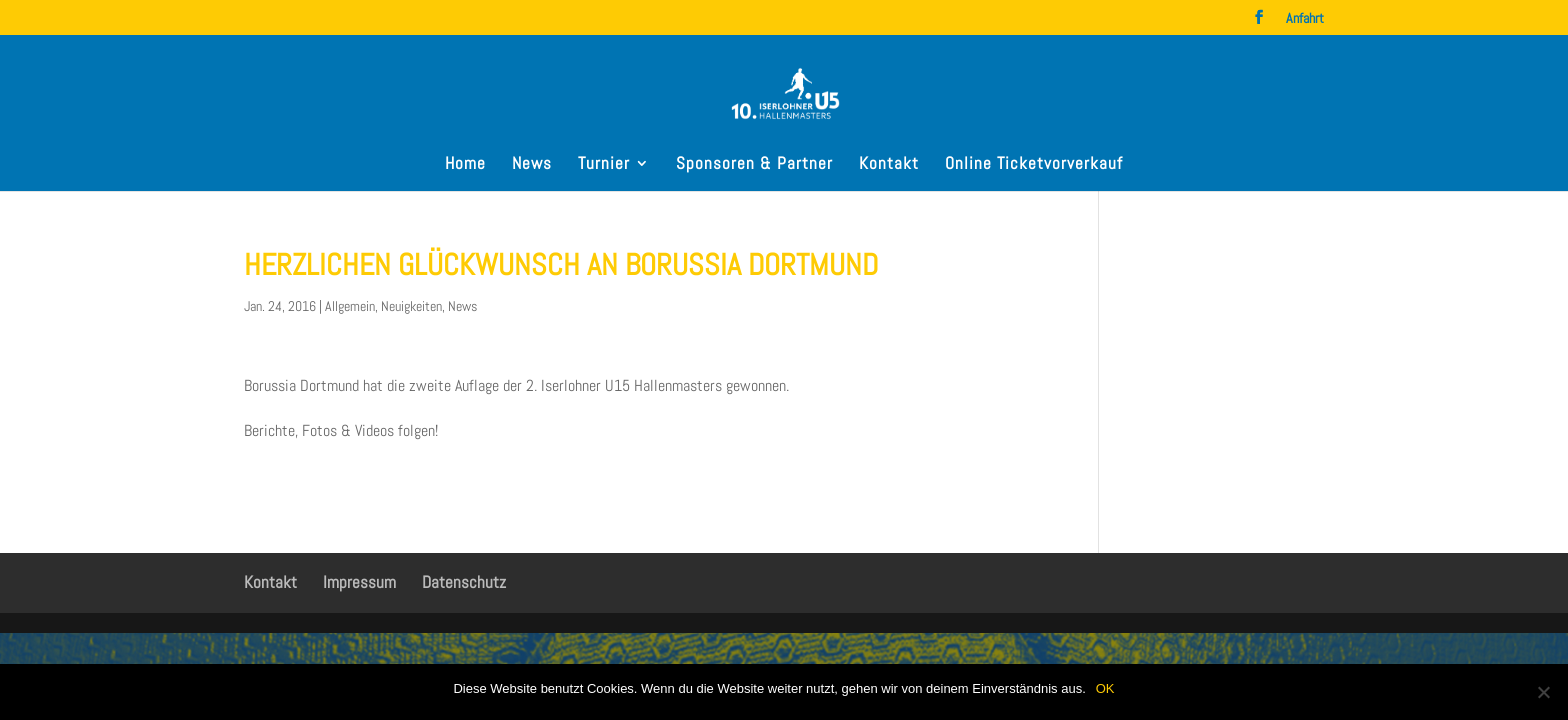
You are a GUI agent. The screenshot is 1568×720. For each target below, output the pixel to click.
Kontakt (889, 165)
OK (1105, 688)
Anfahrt (1305, 19)
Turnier (604, 165)
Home (465, 165)
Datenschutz (464, 582)
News (532, 165)
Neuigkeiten (411, 306)
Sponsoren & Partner (754, 165)
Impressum (359, 582)
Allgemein (350, 306)
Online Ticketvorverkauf (1034, 165)
